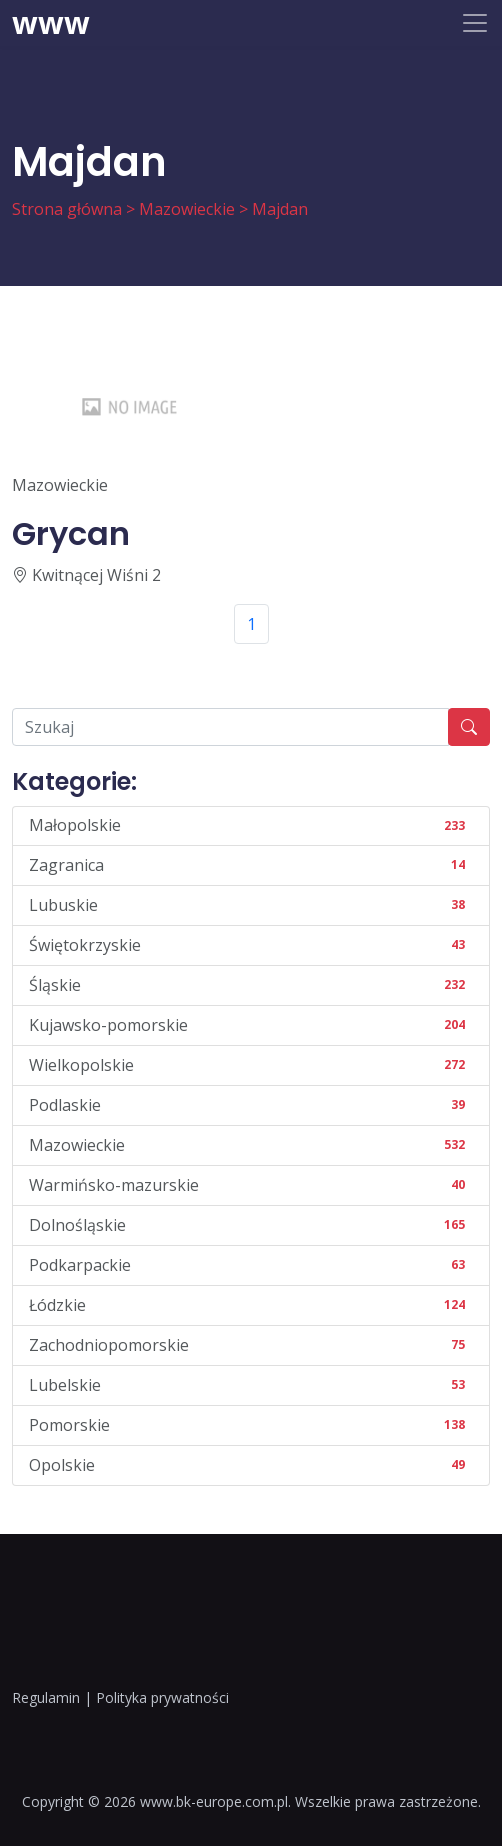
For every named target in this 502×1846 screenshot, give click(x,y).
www (51, 23)
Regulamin (46, 1697)
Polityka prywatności (162, 1697)
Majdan (280, 209)
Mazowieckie (187, 209)
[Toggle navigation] (475, 23)
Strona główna (67, 209)
